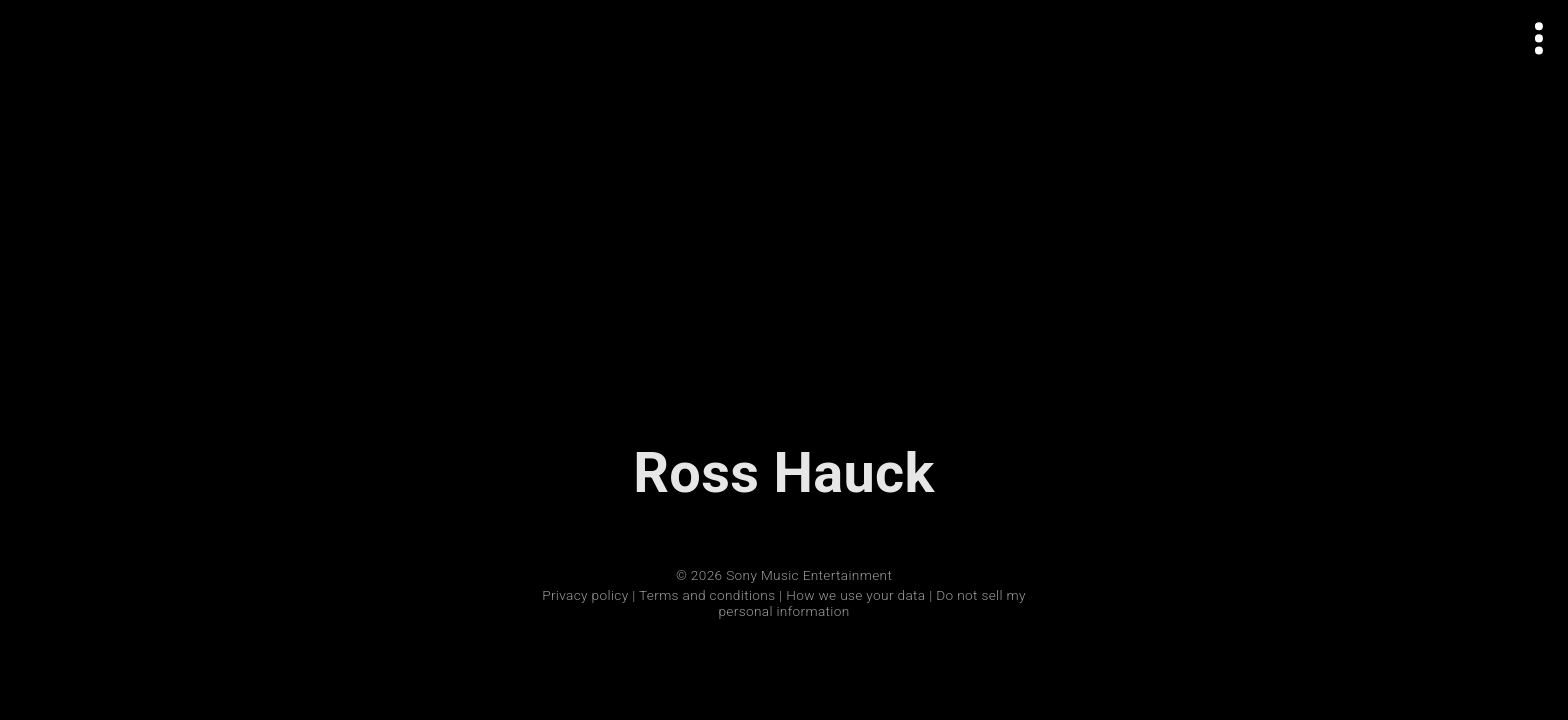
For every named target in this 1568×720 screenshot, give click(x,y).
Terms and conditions (707, 595)
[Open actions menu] (1539, 38)
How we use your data (855, 595)
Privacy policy (585, 595)
